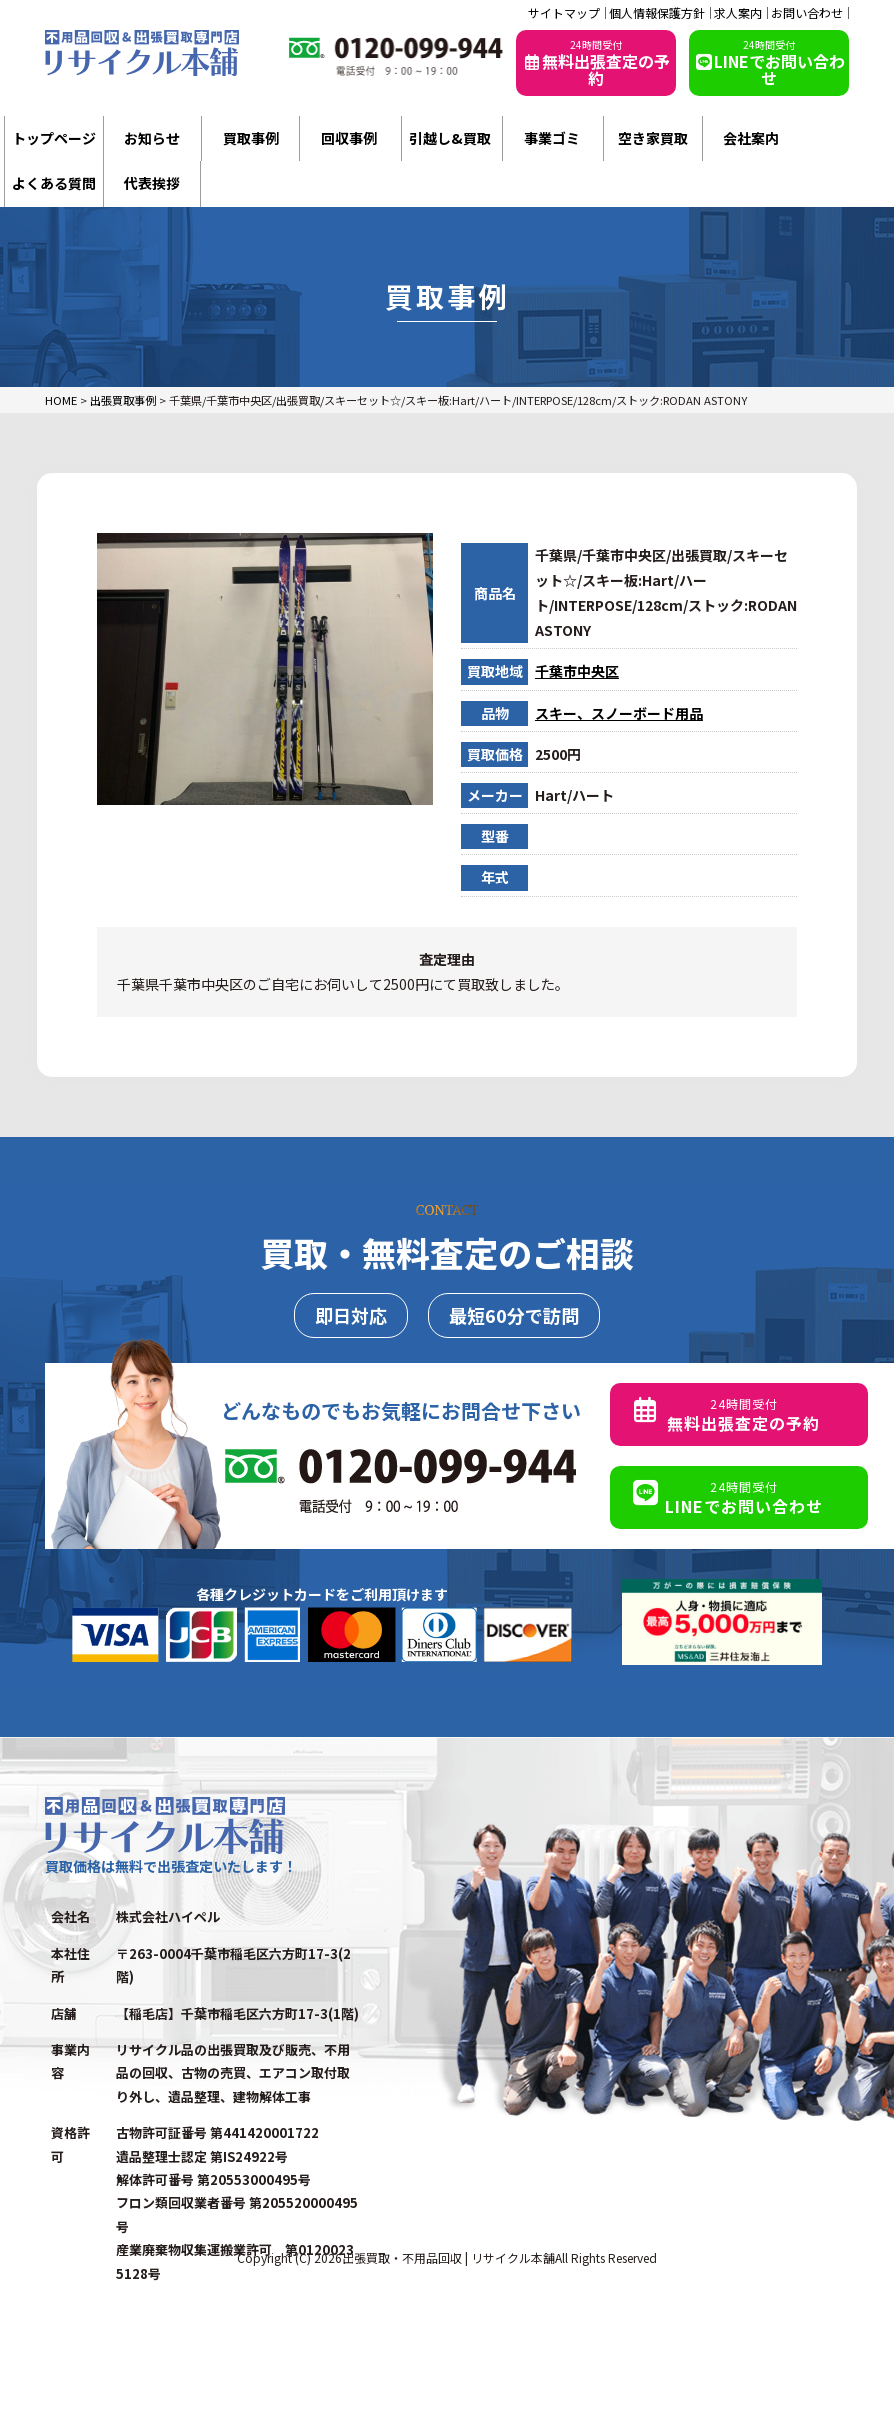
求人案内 (738, 13)
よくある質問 (54, 183)
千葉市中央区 (577, 671)
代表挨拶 (152, 183)
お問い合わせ (807, 13)
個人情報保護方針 (657, 13)
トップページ (54, 138)
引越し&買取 (450, 138)
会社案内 (751, 138)
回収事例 (349, 138)
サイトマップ (564, 13)
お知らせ (152, 138)
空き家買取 (653, 138)
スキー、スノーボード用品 (619, 713)
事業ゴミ (552, 138)
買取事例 (251, 138)
